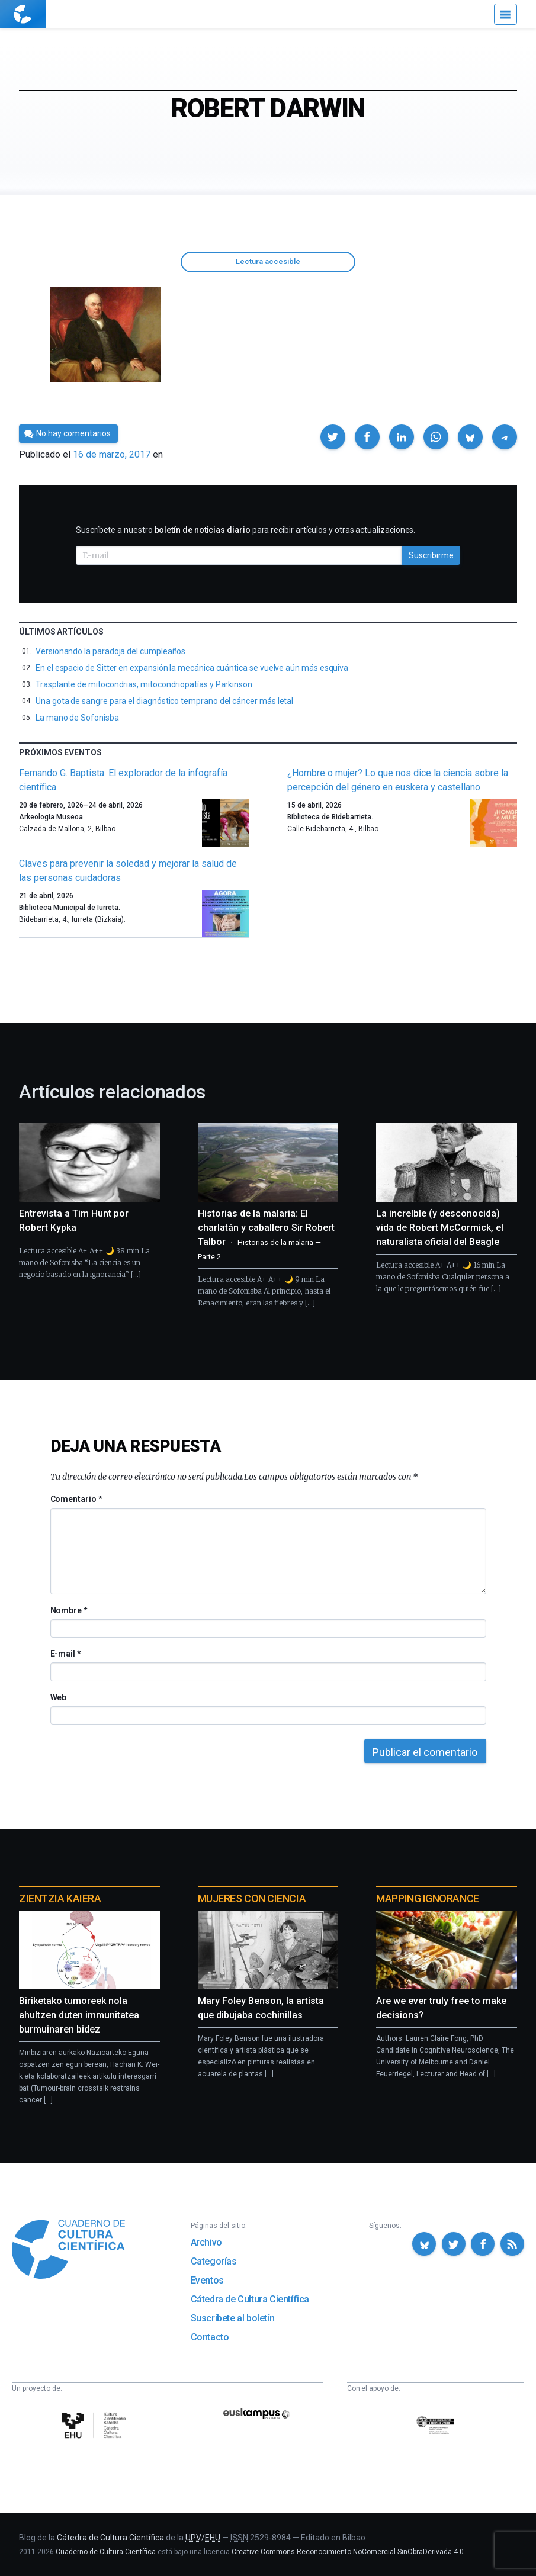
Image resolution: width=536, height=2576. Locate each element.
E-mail (65, 1653)
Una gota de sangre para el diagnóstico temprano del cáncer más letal (164, 701)
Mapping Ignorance (427, 1898)
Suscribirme (431, 555)
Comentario (76, 1499)
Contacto (210, 2337)
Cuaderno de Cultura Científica (106, 2552)
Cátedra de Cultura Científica (250, 2299)
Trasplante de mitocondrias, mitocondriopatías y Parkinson (144, 684)
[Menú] (505, 14)
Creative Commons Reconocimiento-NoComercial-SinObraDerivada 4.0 (348, 2552)
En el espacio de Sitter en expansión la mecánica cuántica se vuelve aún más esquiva (192, 668)
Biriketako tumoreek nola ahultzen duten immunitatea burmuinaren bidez (79, 2015)
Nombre (68, 1610)
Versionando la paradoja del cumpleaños (110, 651)
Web (58, 1697)
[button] (332, 436)
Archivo (206, 2242)
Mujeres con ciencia (252, 1898)
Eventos (207, 2280)
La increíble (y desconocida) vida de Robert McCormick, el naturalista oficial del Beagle (439, 1227)
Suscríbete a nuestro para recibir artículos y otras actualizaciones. (245, 530)
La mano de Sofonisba (77, 717)
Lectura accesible (268, 261)
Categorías (214, 2261)
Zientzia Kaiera (60, 1898)
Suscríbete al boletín (233, 2318)
